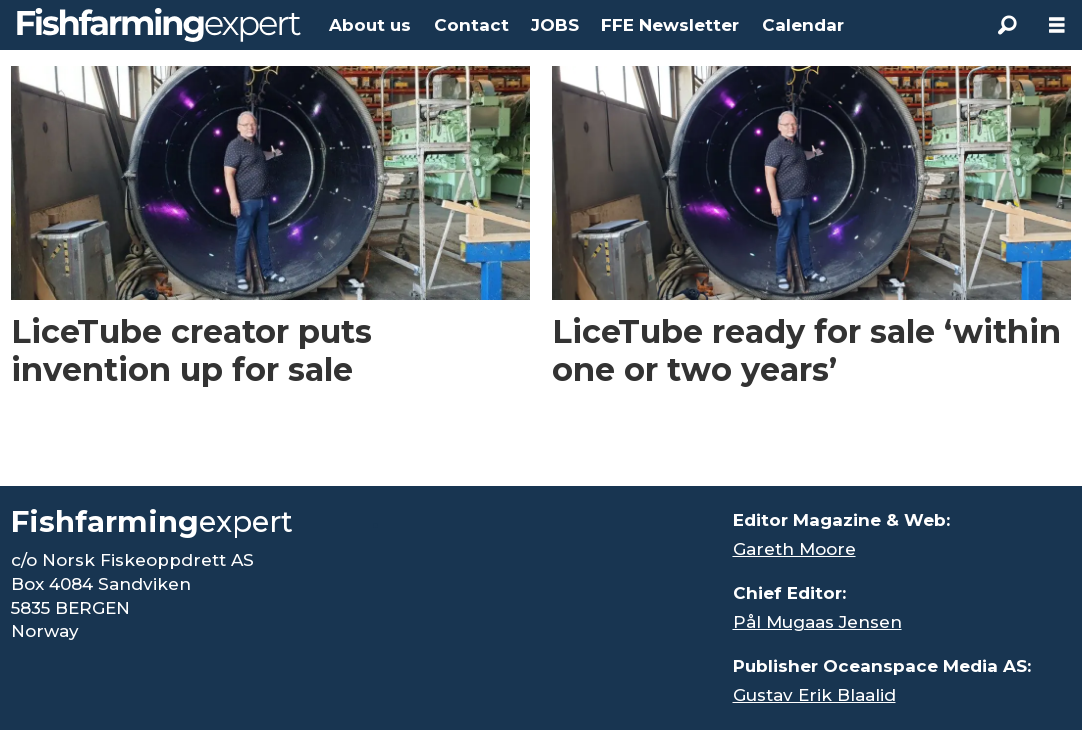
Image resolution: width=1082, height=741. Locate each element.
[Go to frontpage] (159, 25)
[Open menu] (1057, 25)
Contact (471, 25)
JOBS (555, 25)
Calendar (803, 25)
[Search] (1007, 25)
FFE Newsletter (670, 25)
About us (370, 25)
